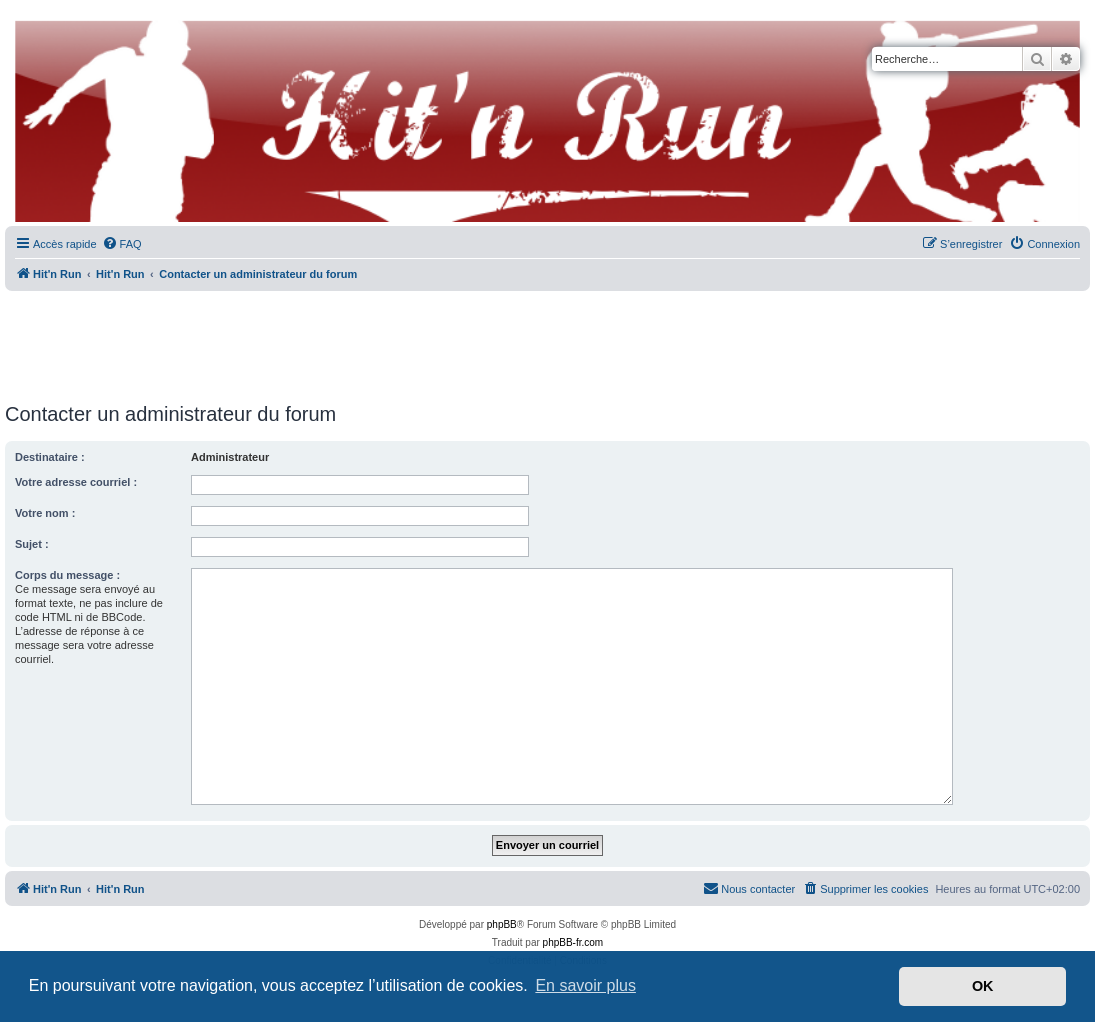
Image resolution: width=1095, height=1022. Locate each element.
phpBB (502, 924)
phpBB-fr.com (573, 942)
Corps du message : (67, 575)
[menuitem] (122, 244)
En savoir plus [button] (585, 985)
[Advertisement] (548, 340)
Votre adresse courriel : (76, 482)
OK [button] (983, 986)
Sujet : (32, 544)
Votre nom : (45, 513)
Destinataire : (50, 457)
